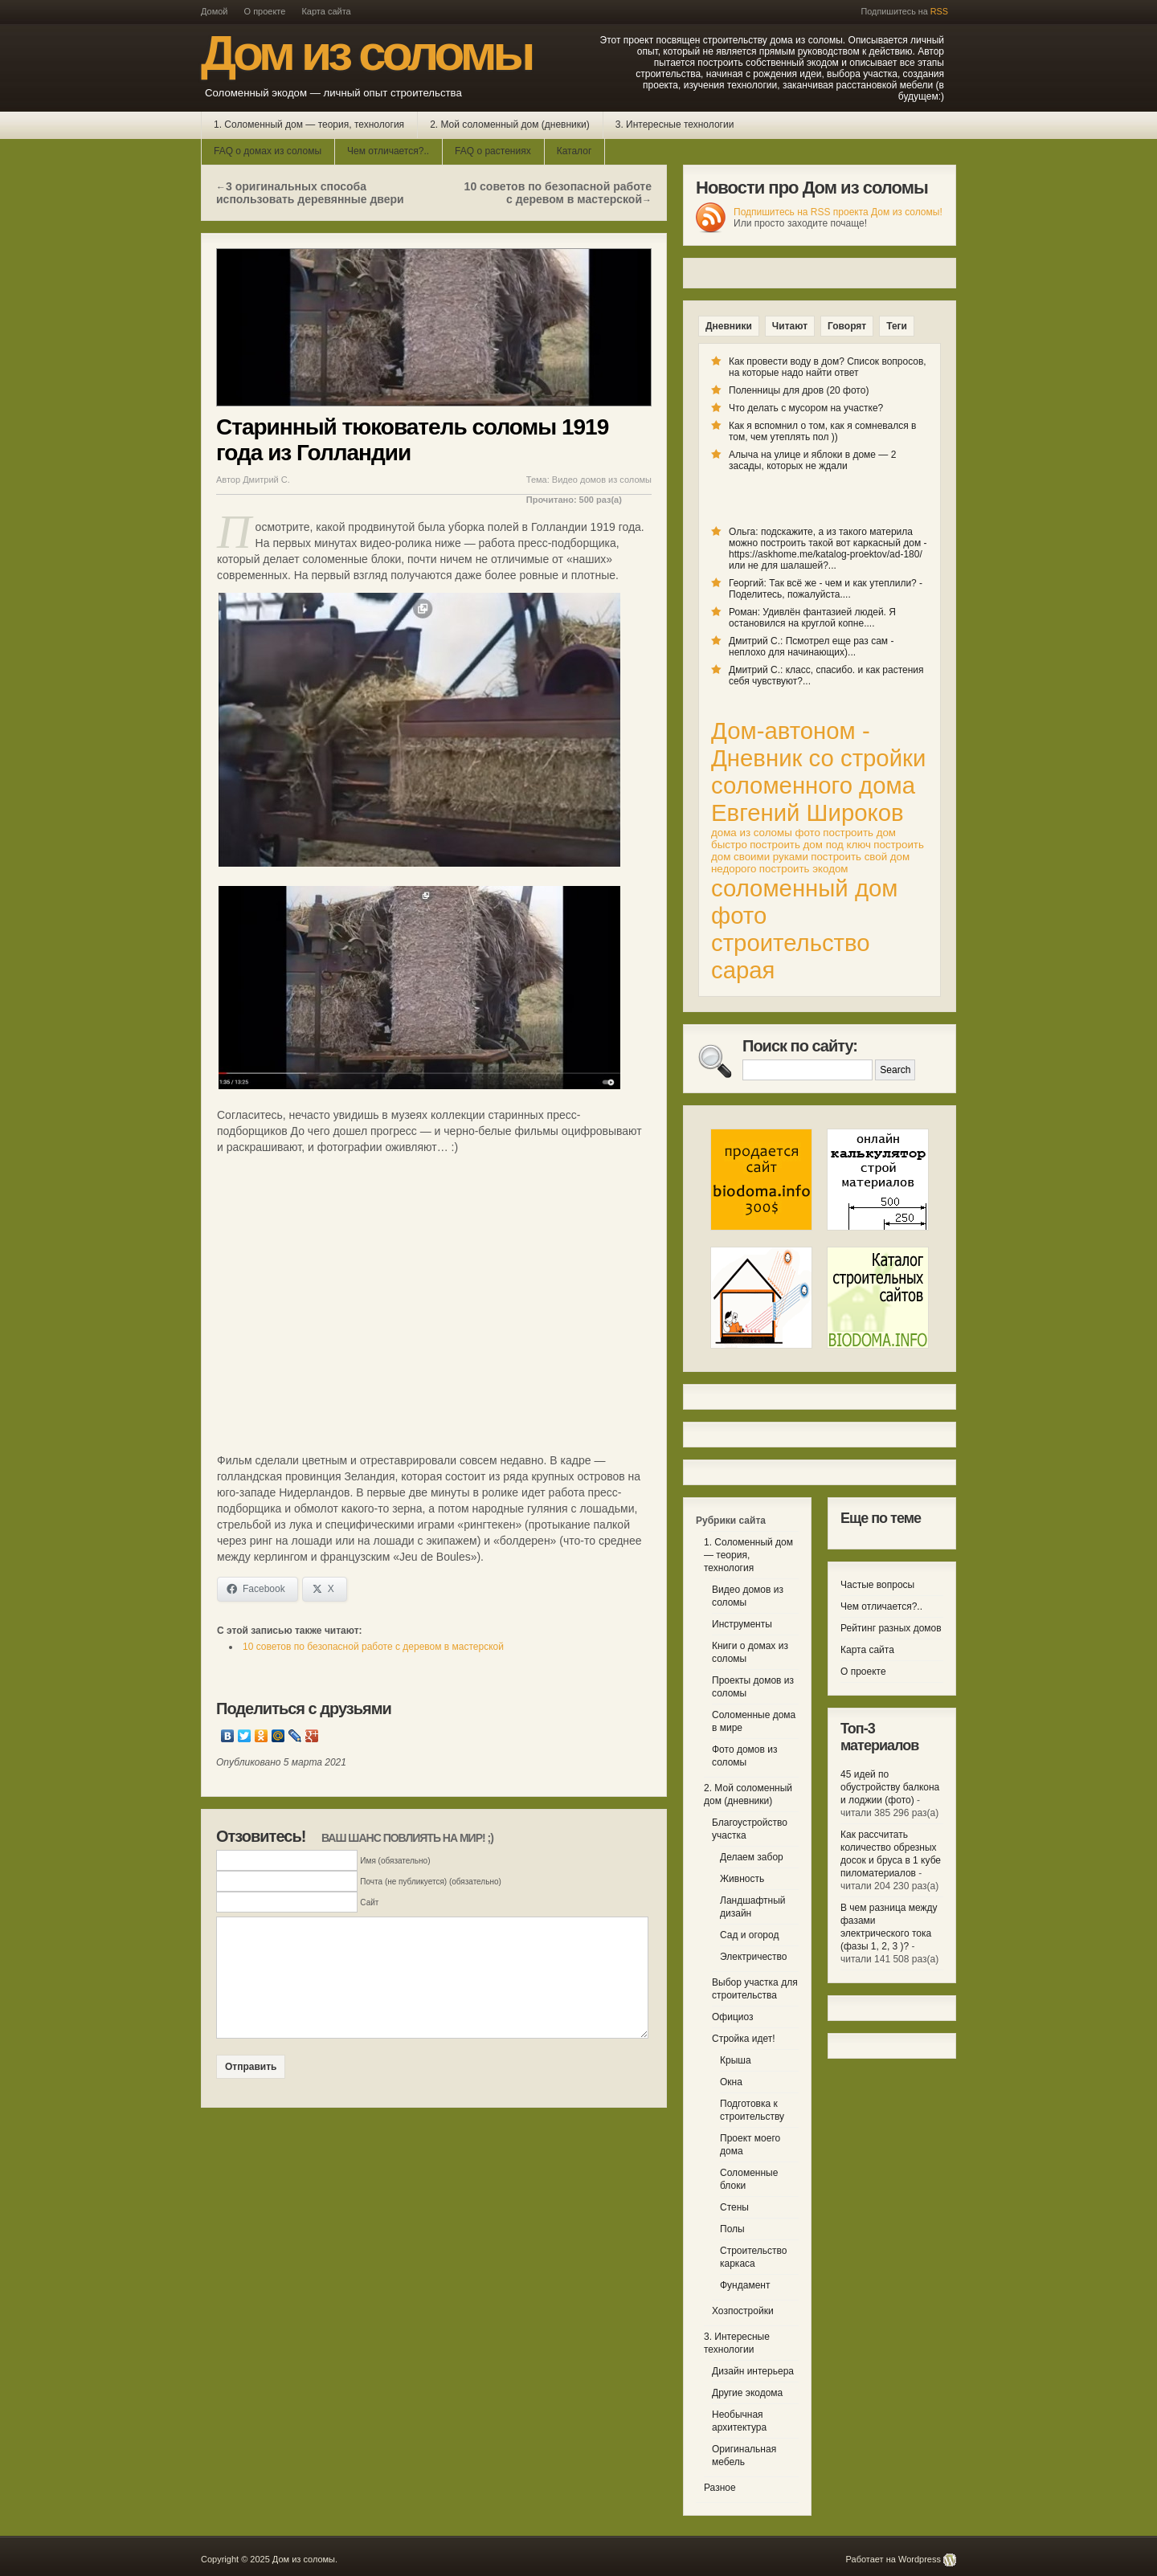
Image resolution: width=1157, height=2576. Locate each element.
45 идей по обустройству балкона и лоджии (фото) (889, 1787)
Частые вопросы (877, 1584)
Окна (731, 2082)
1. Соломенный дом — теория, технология (309, 124)
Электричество (753, 1956)
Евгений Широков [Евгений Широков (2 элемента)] (807, 812)
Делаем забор (751, 1857)
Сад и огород (749, 1935)
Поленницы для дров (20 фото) (799, 390)
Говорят (847, 326)
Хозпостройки (743, 2311)
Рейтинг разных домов (891, 1628)
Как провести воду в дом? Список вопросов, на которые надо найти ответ (827, 367)
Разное (720, 2487)
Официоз (733, 2017)
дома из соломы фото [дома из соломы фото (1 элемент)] (765, 833)
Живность (742, 1878)
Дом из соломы (366, 52)
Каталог (574, 151)
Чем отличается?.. (388, 151)
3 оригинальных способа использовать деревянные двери (310, 193)
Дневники (728, 326)
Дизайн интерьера (753, 2371)
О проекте (265, 11)
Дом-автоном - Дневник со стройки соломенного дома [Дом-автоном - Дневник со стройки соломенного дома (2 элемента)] (818, 757)
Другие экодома (747, 2392)
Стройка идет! (743, 2038)
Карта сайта (325, 11)
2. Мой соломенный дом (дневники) (510, 124)
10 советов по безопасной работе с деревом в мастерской (558, 193)
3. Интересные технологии (674, 124)
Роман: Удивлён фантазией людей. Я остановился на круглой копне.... (812, 617)
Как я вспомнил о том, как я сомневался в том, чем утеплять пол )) (822, 431)
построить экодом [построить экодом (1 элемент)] (803, 869)
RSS (939, 11)
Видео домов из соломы (602, 479)
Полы (732, 2229)
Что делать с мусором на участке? (806, 408)
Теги (896, 326)
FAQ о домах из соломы (267, 151)
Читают (789, 326)
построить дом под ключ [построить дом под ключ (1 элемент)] (810, 845)
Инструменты (742, 1624)
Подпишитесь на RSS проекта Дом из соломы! (838, 212)
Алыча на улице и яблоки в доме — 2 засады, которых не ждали (812, 460)
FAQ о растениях (493, 151)
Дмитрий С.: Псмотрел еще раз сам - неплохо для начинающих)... (811, 646)
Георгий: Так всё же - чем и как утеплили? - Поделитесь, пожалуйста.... (825, 589)
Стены (734, 2207)
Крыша (735, 2060)
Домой (214, 11)
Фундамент (745, 2285)
